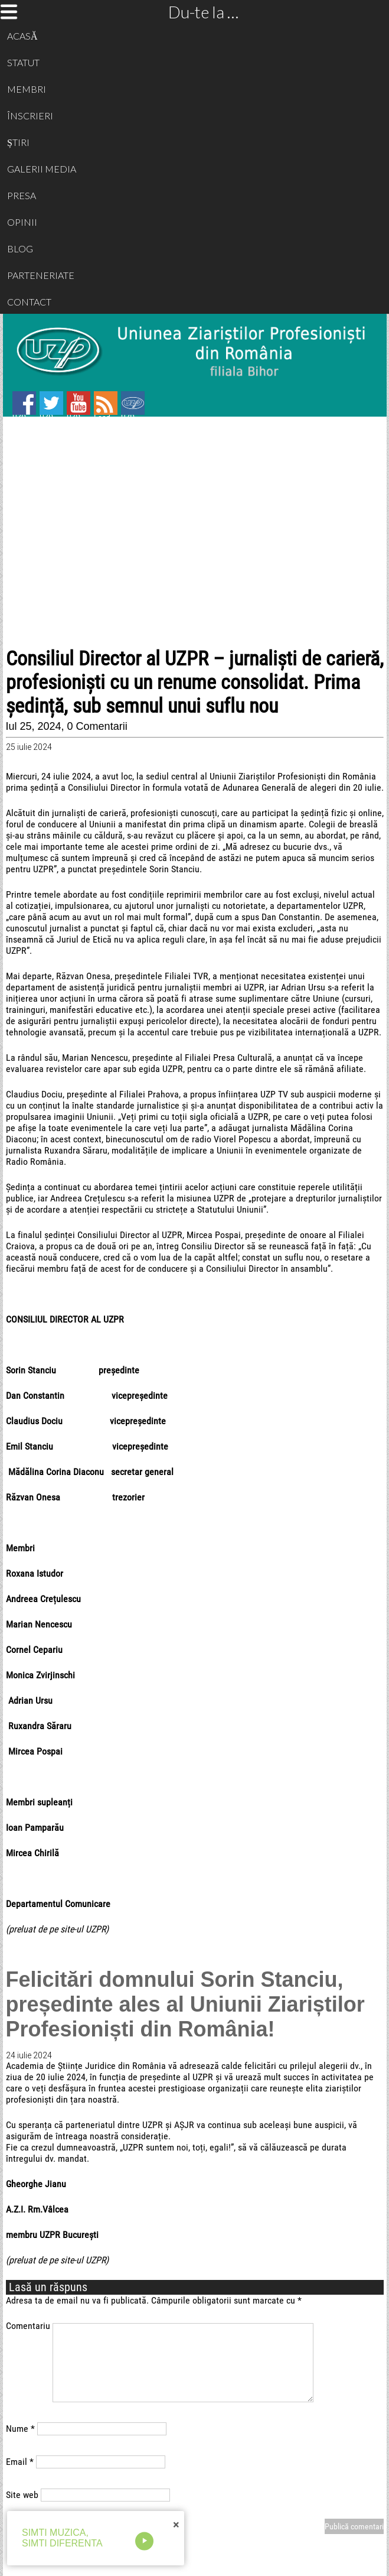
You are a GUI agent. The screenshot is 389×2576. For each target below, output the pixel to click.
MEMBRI (26, 89)
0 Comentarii (97, 726)
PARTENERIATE (40, 275)
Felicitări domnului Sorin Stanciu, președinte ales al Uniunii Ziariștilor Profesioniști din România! (185, 2004)
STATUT (23, 62)
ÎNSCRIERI (30, 115)
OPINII (22, 222)
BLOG (20, 248)
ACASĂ (22, 35)
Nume (20, 2428)
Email (20, 2461)
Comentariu (28, 2325)
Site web (22, 2494)
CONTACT (29, 301)
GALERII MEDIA (41, 168)
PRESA (21, 195)
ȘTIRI (18, 142)
